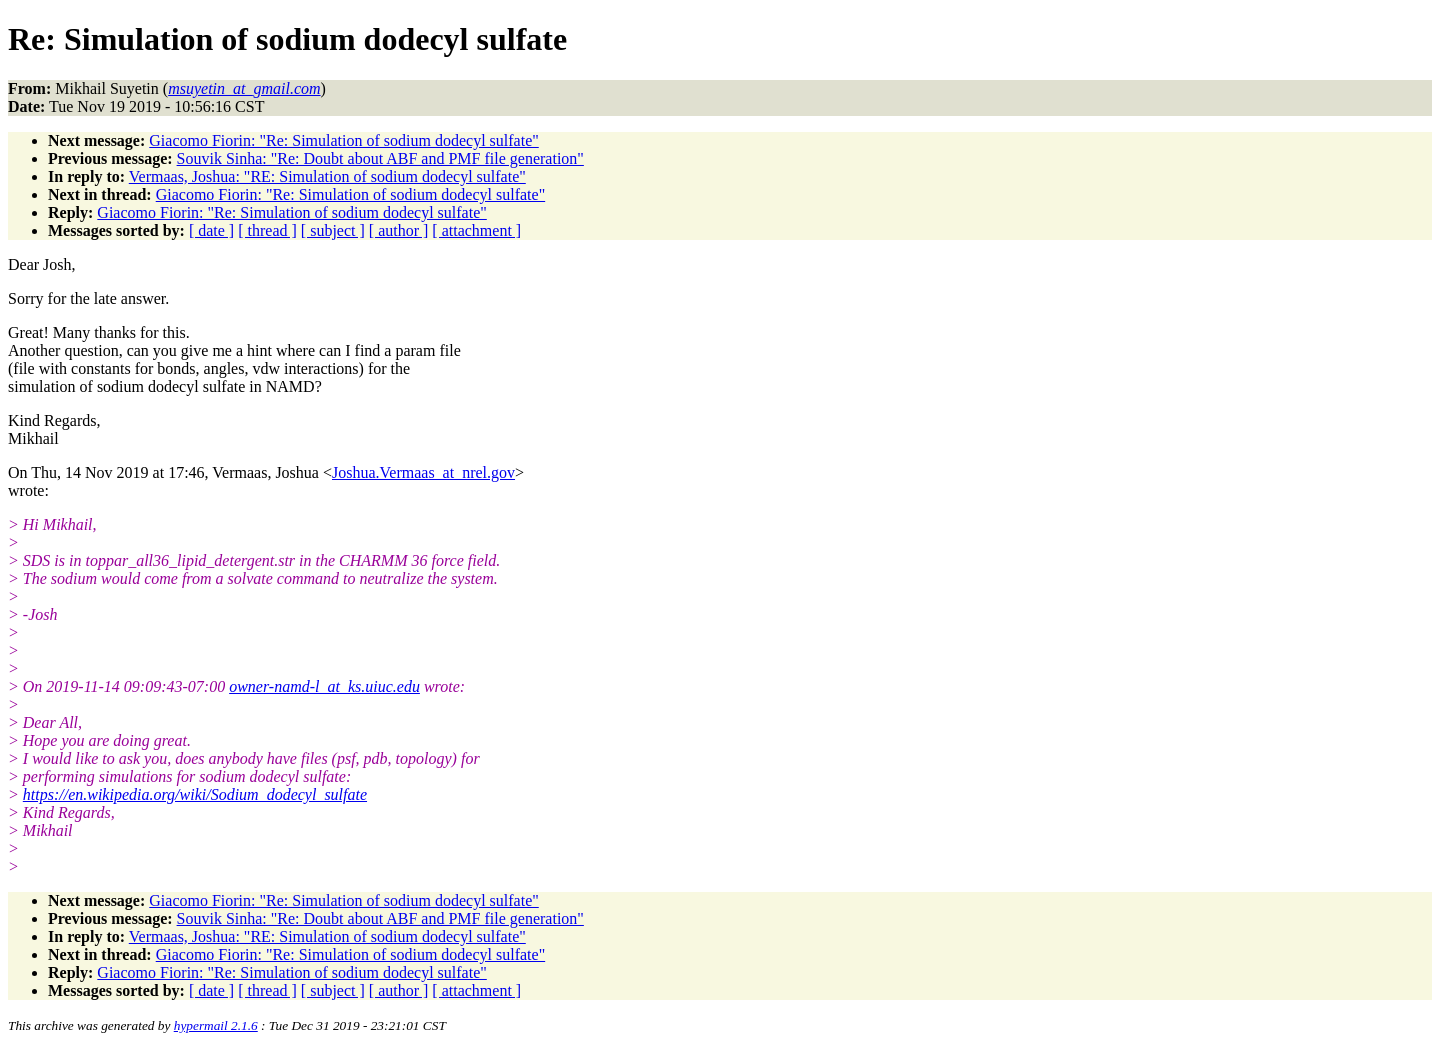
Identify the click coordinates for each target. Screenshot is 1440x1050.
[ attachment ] (476, 230)
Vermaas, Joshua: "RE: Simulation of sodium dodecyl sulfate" (327, 176)
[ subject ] (333, 230)
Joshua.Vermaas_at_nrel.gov (423, 472)
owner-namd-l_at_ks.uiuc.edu (324, 686)
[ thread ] (267, 230)
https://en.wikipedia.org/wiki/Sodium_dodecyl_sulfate (195, 794)
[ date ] (211, 230)
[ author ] (399, 230)
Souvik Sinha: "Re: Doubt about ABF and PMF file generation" (380, 158)
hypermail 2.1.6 (216, 1025)
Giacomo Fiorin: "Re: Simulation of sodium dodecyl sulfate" (343, 140)
